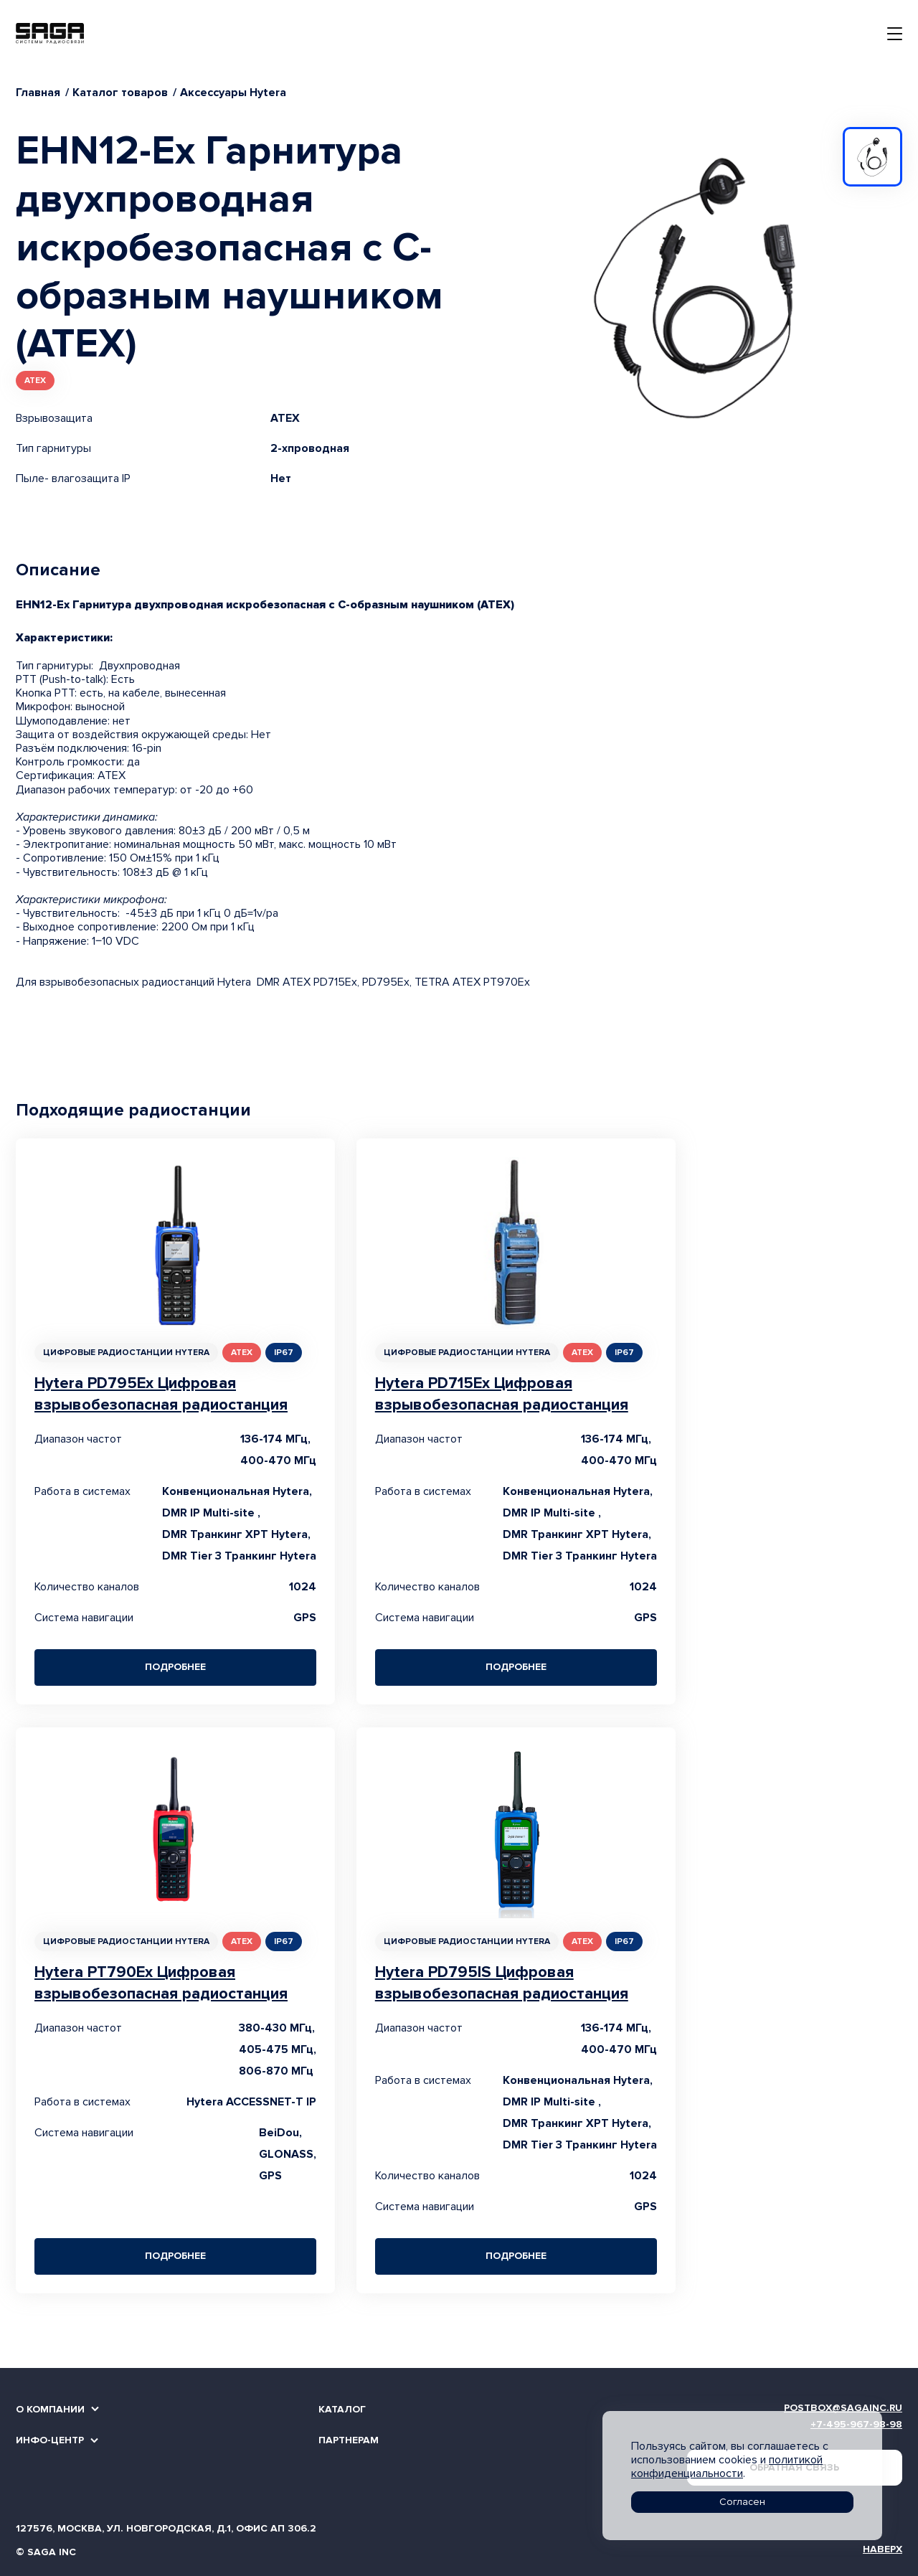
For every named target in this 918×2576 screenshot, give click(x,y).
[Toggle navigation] (894, 33)
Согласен (742, 2502)
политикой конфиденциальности (727, 2467)
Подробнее (175, 1667)
